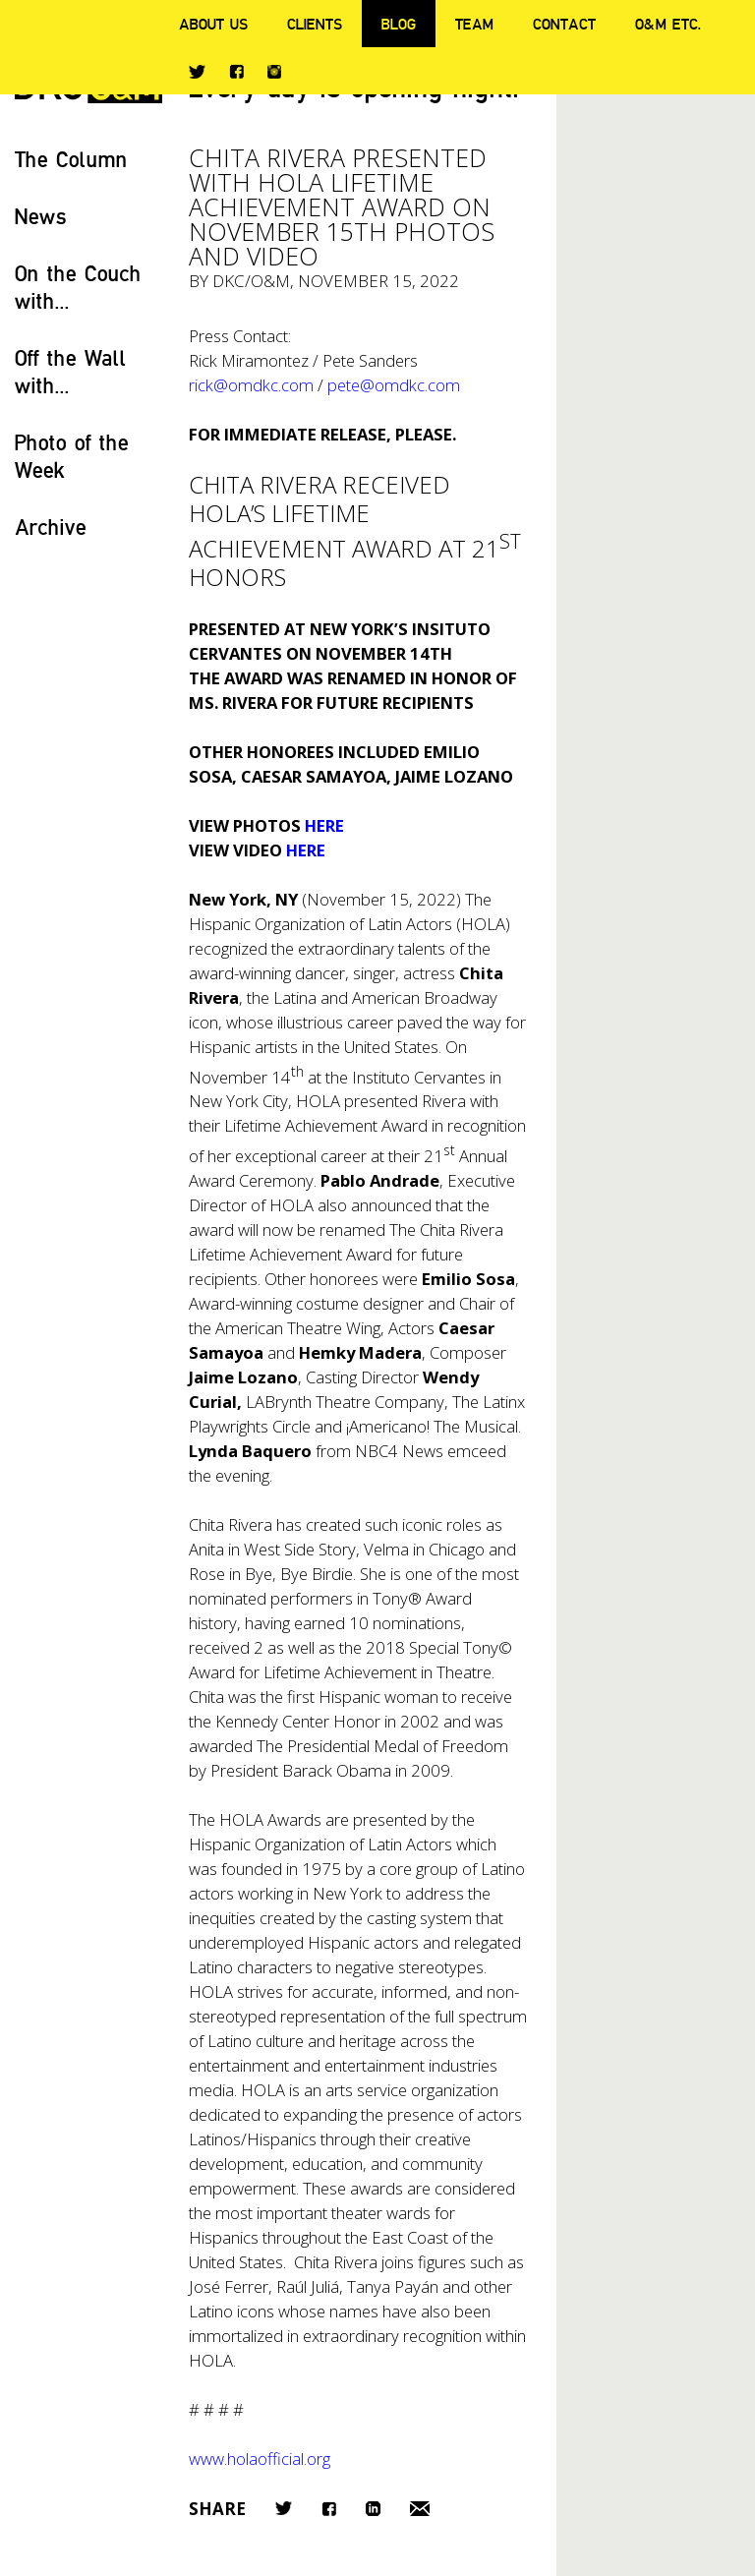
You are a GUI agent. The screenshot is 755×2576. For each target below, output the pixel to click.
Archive (51, 526)
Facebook (236, 71)
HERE (324, 825)
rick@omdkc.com (256, 385)
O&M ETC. (668, 23)
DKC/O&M (251, 280)
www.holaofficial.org (259, 2458)
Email (420, 2508)
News (41, 216)
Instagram (274, 72)
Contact (564, 23)
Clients (314, 23)
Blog (398, 23)
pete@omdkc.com (393, 385)
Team (474, 23)
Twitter (197, 72)
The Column (71, 159)
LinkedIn (373, 2508)
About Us (213, 23)
